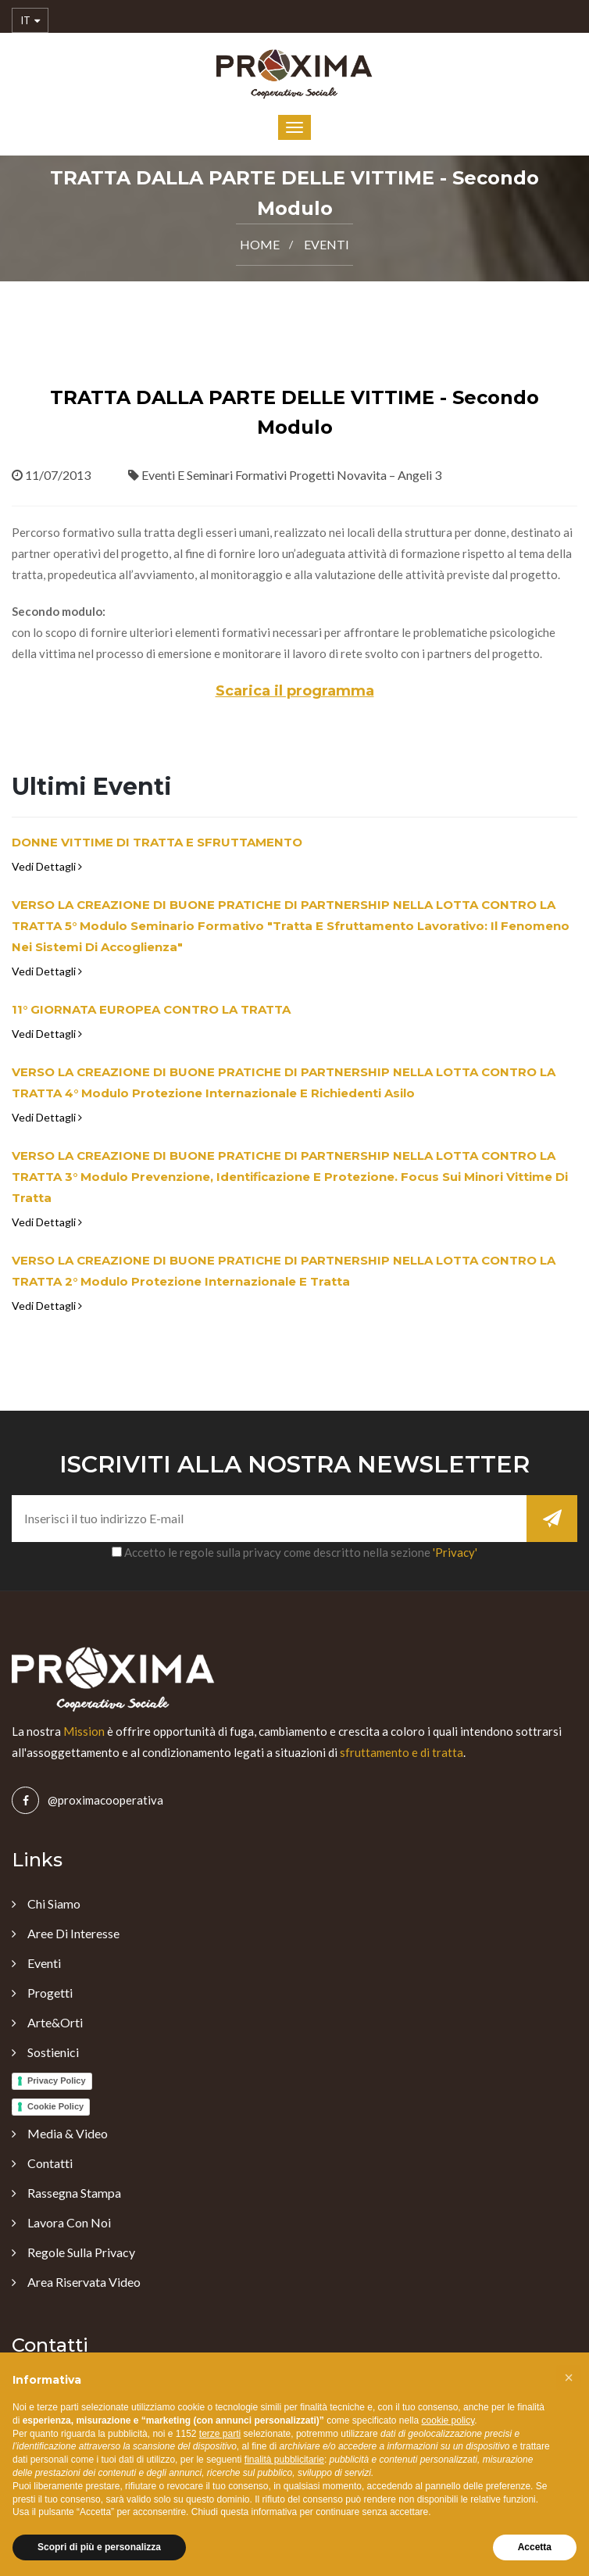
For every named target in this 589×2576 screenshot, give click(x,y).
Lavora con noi (69, 2222)
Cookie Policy (55, 2106)
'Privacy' (455, 1552)
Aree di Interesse (73, 1933)
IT (30, 21)
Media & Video (67, 2133)
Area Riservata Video (84, 2281)
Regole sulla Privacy (81, 2252)
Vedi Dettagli (47, 866)
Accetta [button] (535, 2547)
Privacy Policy (56, 2080)
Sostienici (53, 2052)
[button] (568, 2377)
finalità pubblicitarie (284, 2459)
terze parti (220, 2433)
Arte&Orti (55, 2022)
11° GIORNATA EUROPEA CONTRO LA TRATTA (151, 1009)
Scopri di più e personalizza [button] (99, 2547)
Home (260, 244)
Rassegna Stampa (74, 2192)
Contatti (50, 2163)
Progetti (50, 1992)
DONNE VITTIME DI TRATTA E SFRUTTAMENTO (157, 842)
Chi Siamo (53, 1903)
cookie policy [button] (448, 2420)
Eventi (326, 244)
